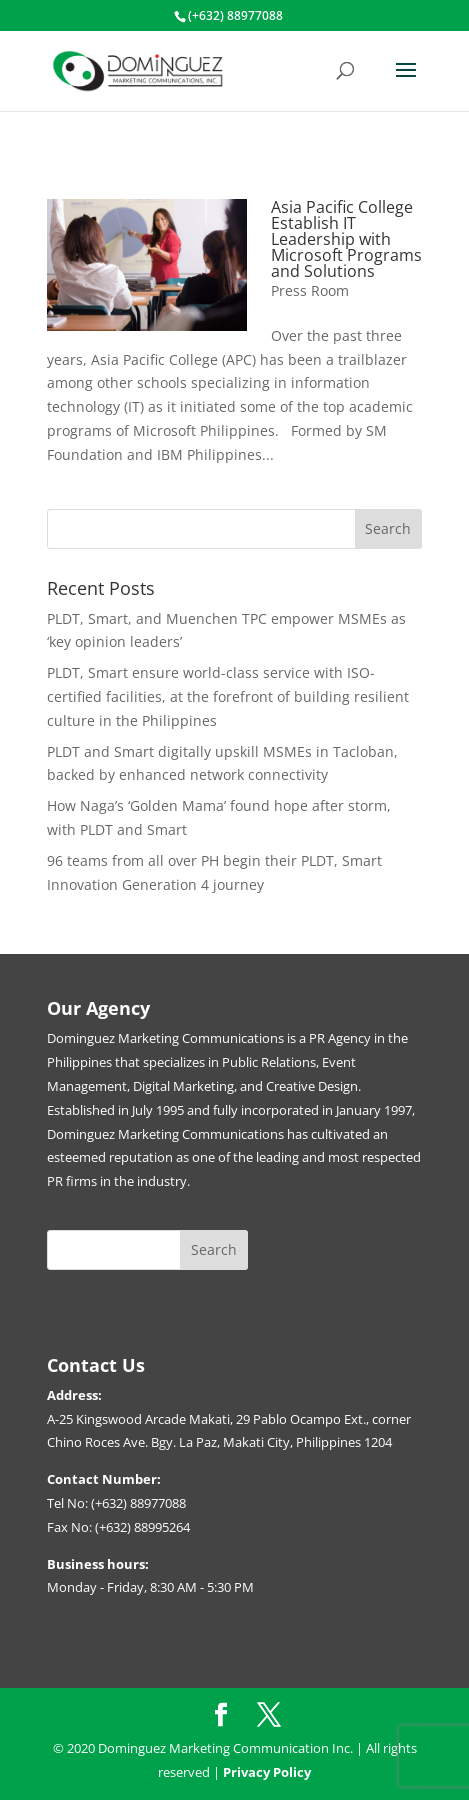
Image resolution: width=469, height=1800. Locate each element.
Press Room (310, 290)
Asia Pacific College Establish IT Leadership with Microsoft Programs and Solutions (346, 239)
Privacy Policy (267, 1772)
